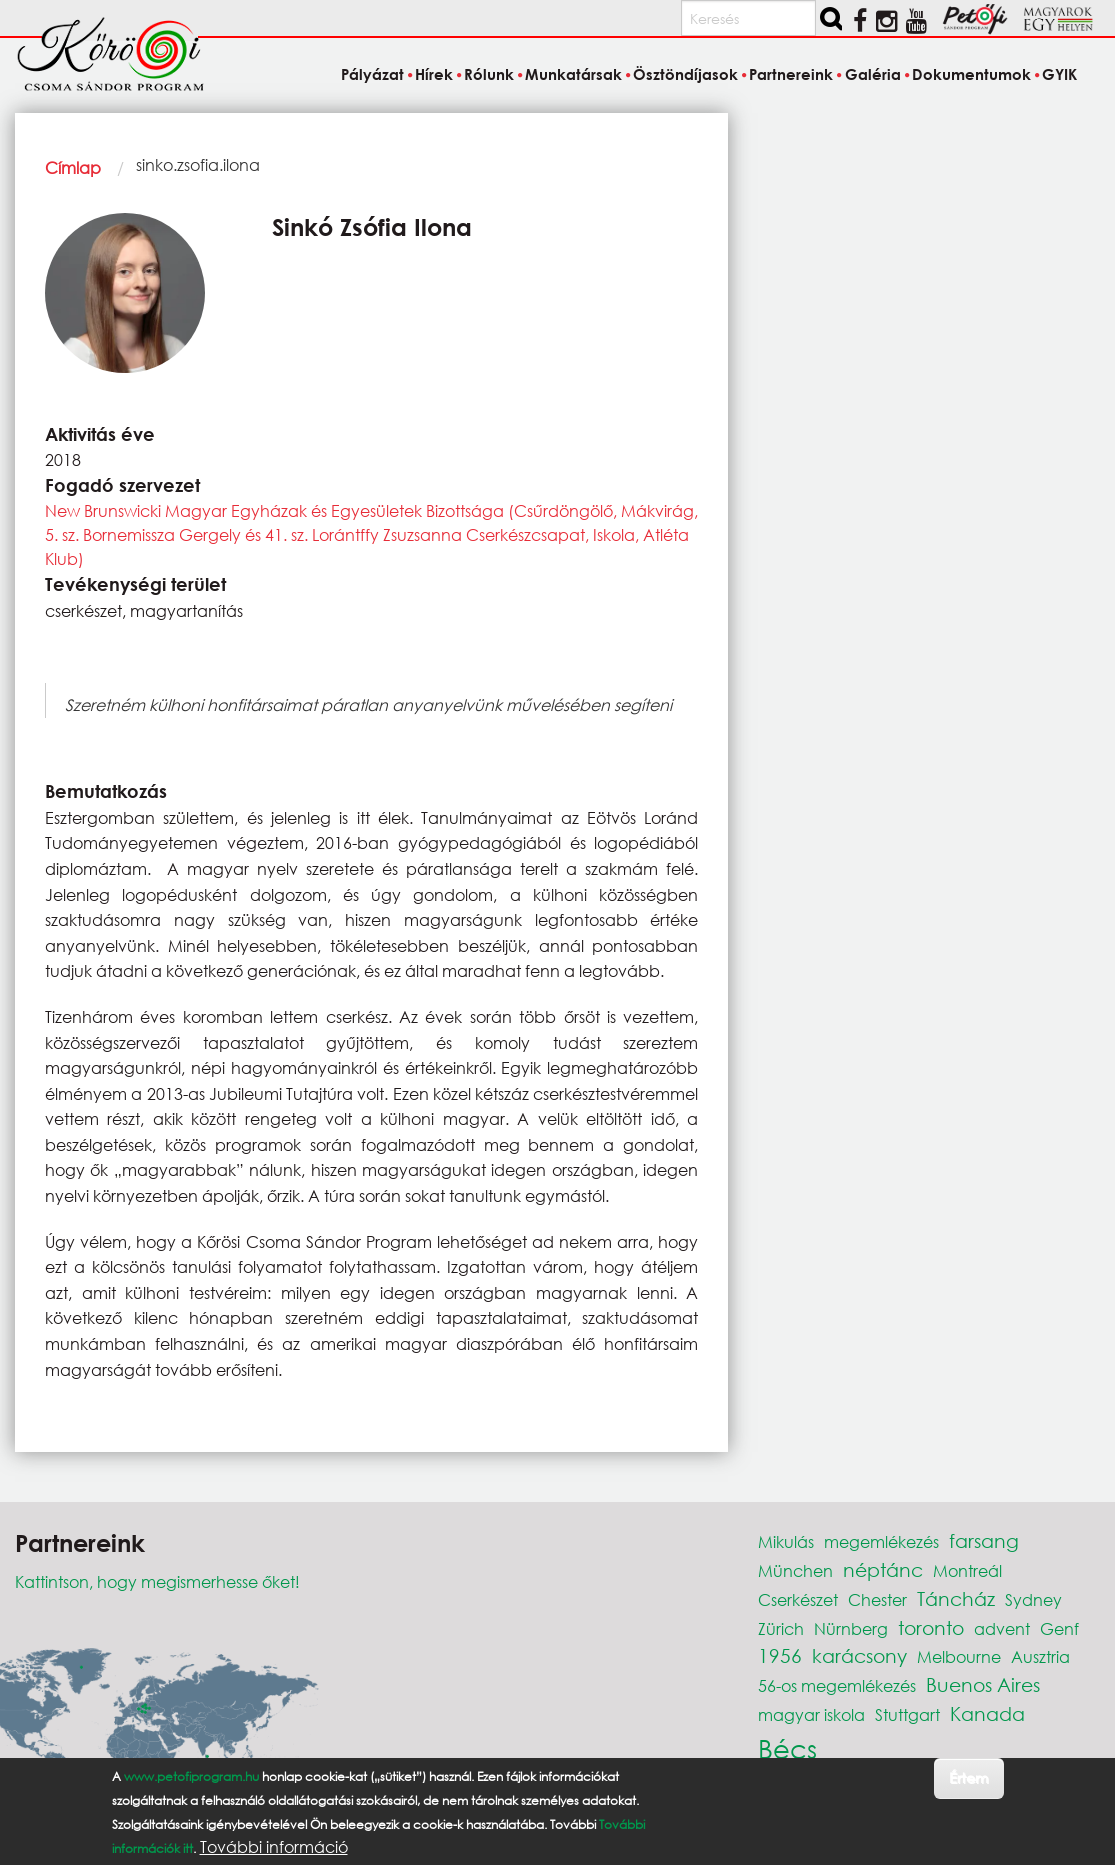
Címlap (73, 167)
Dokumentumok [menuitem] (971, 74)
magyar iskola (811, 1714)
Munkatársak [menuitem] (573, 74)
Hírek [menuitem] (434, 74)
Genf (1059, 1628)
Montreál (967, 1570)
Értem (968, 1777)
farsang (984, 1540)
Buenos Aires (983, 1684)
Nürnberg (851, 1628)
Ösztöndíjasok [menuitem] (685, 74)
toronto (931, 1627)
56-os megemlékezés (837, 1685)
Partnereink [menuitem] (791, 74)
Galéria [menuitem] (873, 74)
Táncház (956, 1598)
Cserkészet (798, 1599)
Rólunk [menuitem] (489, 74)
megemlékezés (881, 1541)
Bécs (787, 1748)
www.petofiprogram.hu (191, 1776)
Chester (877, 1599)
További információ (274, 1847)
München (795, 1570)
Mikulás (786, 1541)
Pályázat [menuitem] (372, 74)
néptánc (883, 1569)
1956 (780, 1655)
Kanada (987, 1713)
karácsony (859, 1655)
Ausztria (1040, 1656)
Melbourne (959, 1656)
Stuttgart (907, 1714)
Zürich (781, 1628)
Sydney (1033, 1599)
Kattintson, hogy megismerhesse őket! (157, 1581)
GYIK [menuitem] (1059, 74)
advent (1002, 1628)
